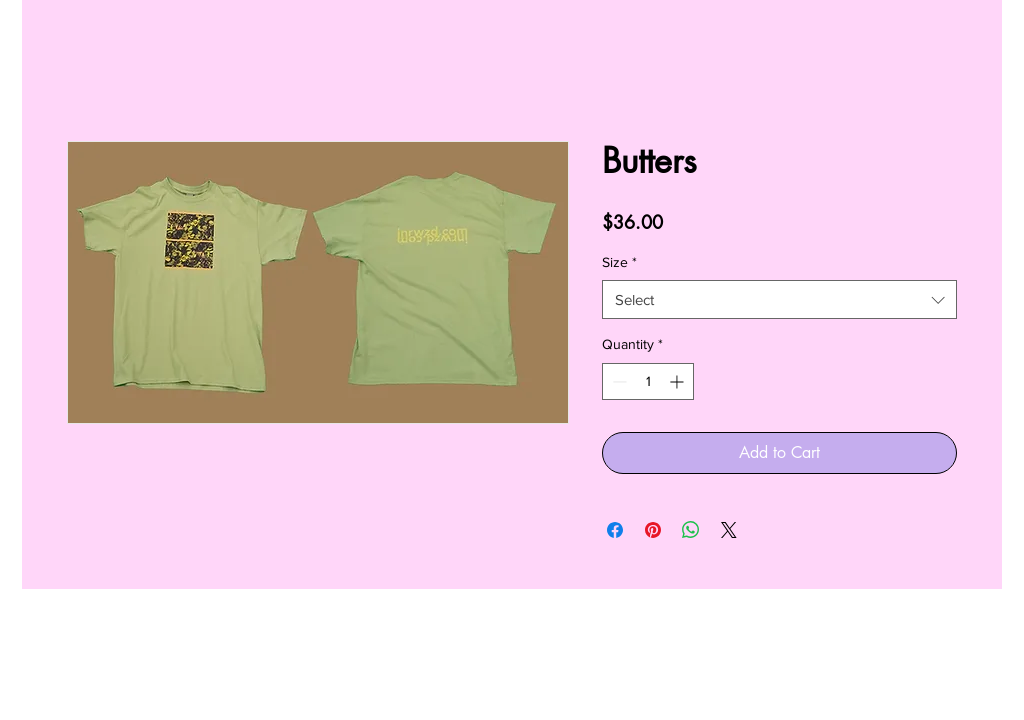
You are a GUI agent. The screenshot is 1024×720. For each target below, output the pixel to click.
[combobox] (779, 299)
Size (619, 262)
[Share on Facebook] (615, 530)
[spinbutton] (648, 381)
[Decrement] (617, 381)
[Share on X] (729, 530)
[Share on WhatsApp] (691, 530)
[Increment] (678, 381)
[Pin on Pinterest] (653, 530)
